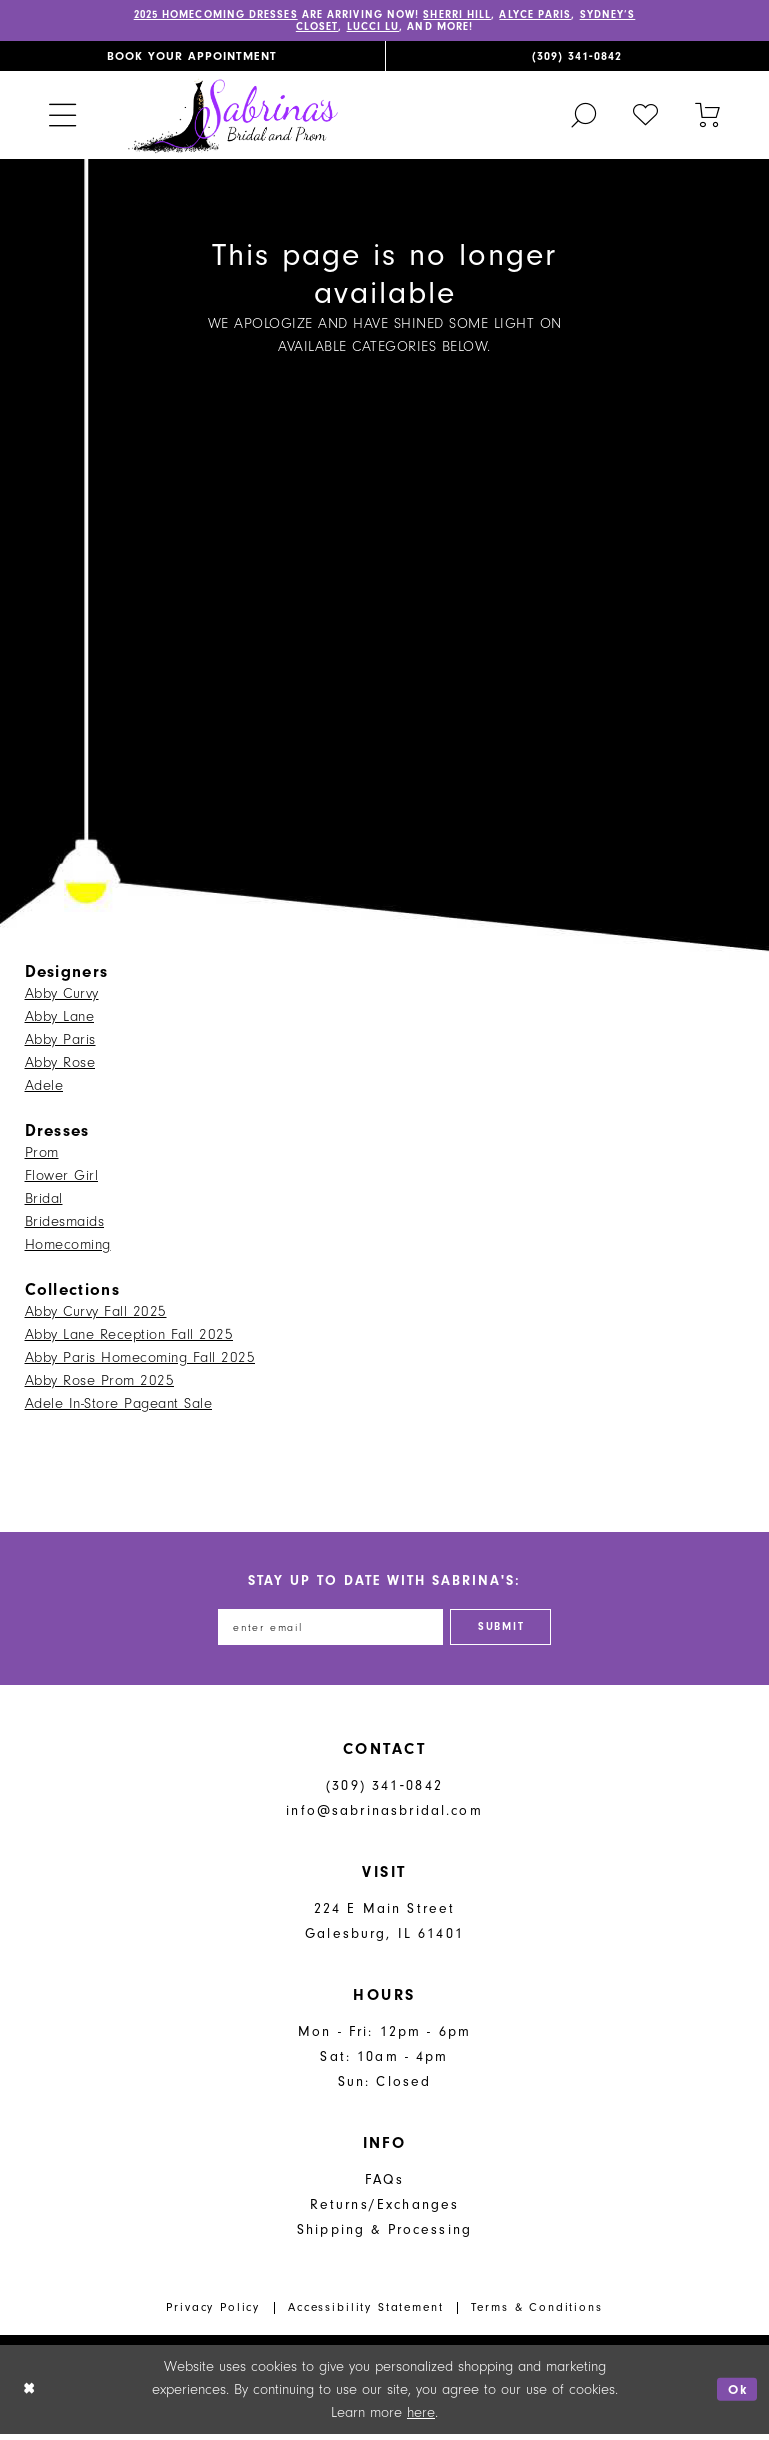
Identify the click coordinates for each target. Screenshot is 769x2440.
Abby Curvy (62, 996)
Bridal (44, 1201)
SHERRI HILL (500, 16)
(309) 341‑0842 (384, 1792)
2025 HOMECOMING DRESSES (228, 16)
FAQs (384, 2186)
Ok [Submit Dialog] (736, 2395)
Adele (44, 1088)
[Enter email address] (325, 1632)
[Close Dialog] (30, 2395)
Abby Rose (60, 1065)
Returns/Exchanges (385, 2211)
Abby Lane (60, 1019)
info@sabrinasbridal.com (384, 1817)
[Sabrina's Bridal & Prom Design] (233, 117)
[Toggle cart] (708, 117)
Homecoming (68, 1247)
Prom (42, 1155)
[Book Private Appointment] (192, 59)
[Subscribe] (512, 1632)
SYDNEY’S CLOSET (308, 30)
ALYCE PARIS (587, 16)
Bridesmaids (65, 1224)
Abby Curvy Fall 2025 (96, 1314)
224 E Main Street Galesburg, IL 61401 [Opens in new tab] (384, 1928)
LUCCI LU (404, 30)
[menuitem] (192, 59)
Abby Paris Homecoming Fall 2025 (140, 1360)
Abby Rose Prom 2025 (100, 1383)
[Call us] (577, 59)
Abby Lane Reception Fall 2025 (129, 1337)
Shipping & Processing (384, 2236)
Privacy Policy (213, 2313)
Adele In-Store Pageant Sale (119, 1406)
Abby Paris (60, 1042)
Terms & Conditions (536, 2313)
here (421, 2418)
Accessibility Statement (366, 2313)
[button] (62, 117)
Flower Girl (62, 1178)
